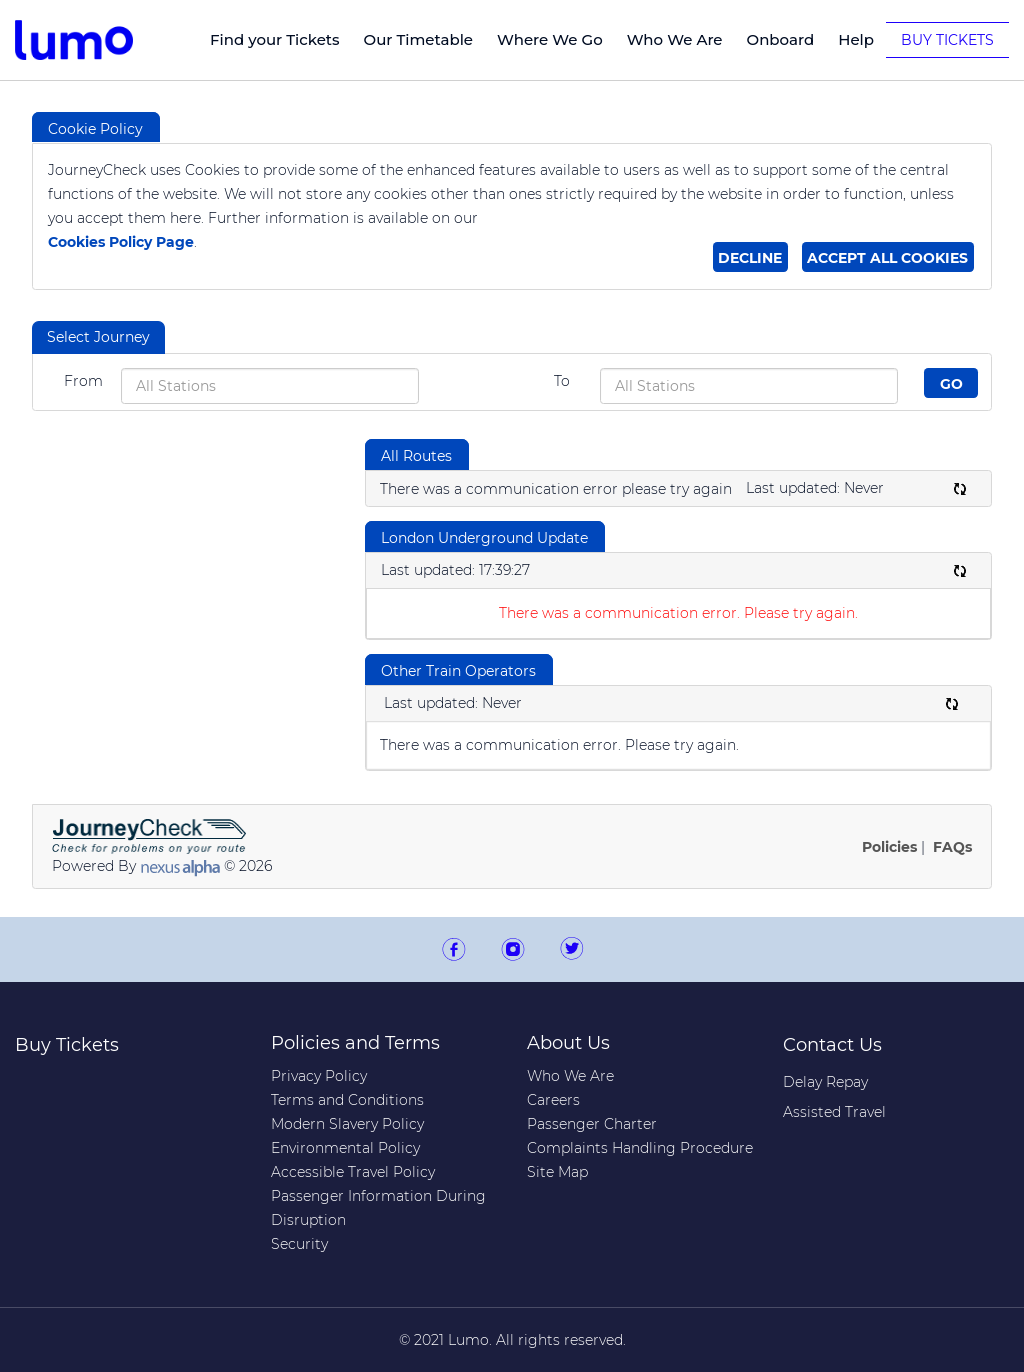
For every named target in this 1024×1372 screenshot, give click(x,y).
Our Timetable (418, 39)
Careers (553, 1100)
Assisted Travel (834, 1112)
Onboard (781, 39)
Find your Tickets (274, 39)
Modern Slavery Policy (347, 1124)
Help (856, 39)
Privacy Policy (319, 1076)
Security (299, 1244)
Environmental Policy (345, 1148)
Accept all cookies (887, 258)
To (562, 381)
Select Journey (98, 337)
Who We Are (675, 39)
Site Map (557, 1172)
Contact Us (832, 1045)
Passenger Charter (592, 1124)
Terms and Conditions (347, 1100)
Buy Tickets (947, 40)
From (83, 381)
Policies (889, 847)
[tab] (98, 337)
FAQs (952, 847)
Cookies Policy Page (121, 242)
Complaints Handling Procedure (640, 1148)
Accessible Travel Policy (353, 1172)
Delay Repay (825, 1082)
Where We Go (550, 39)
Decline (750, 258)
